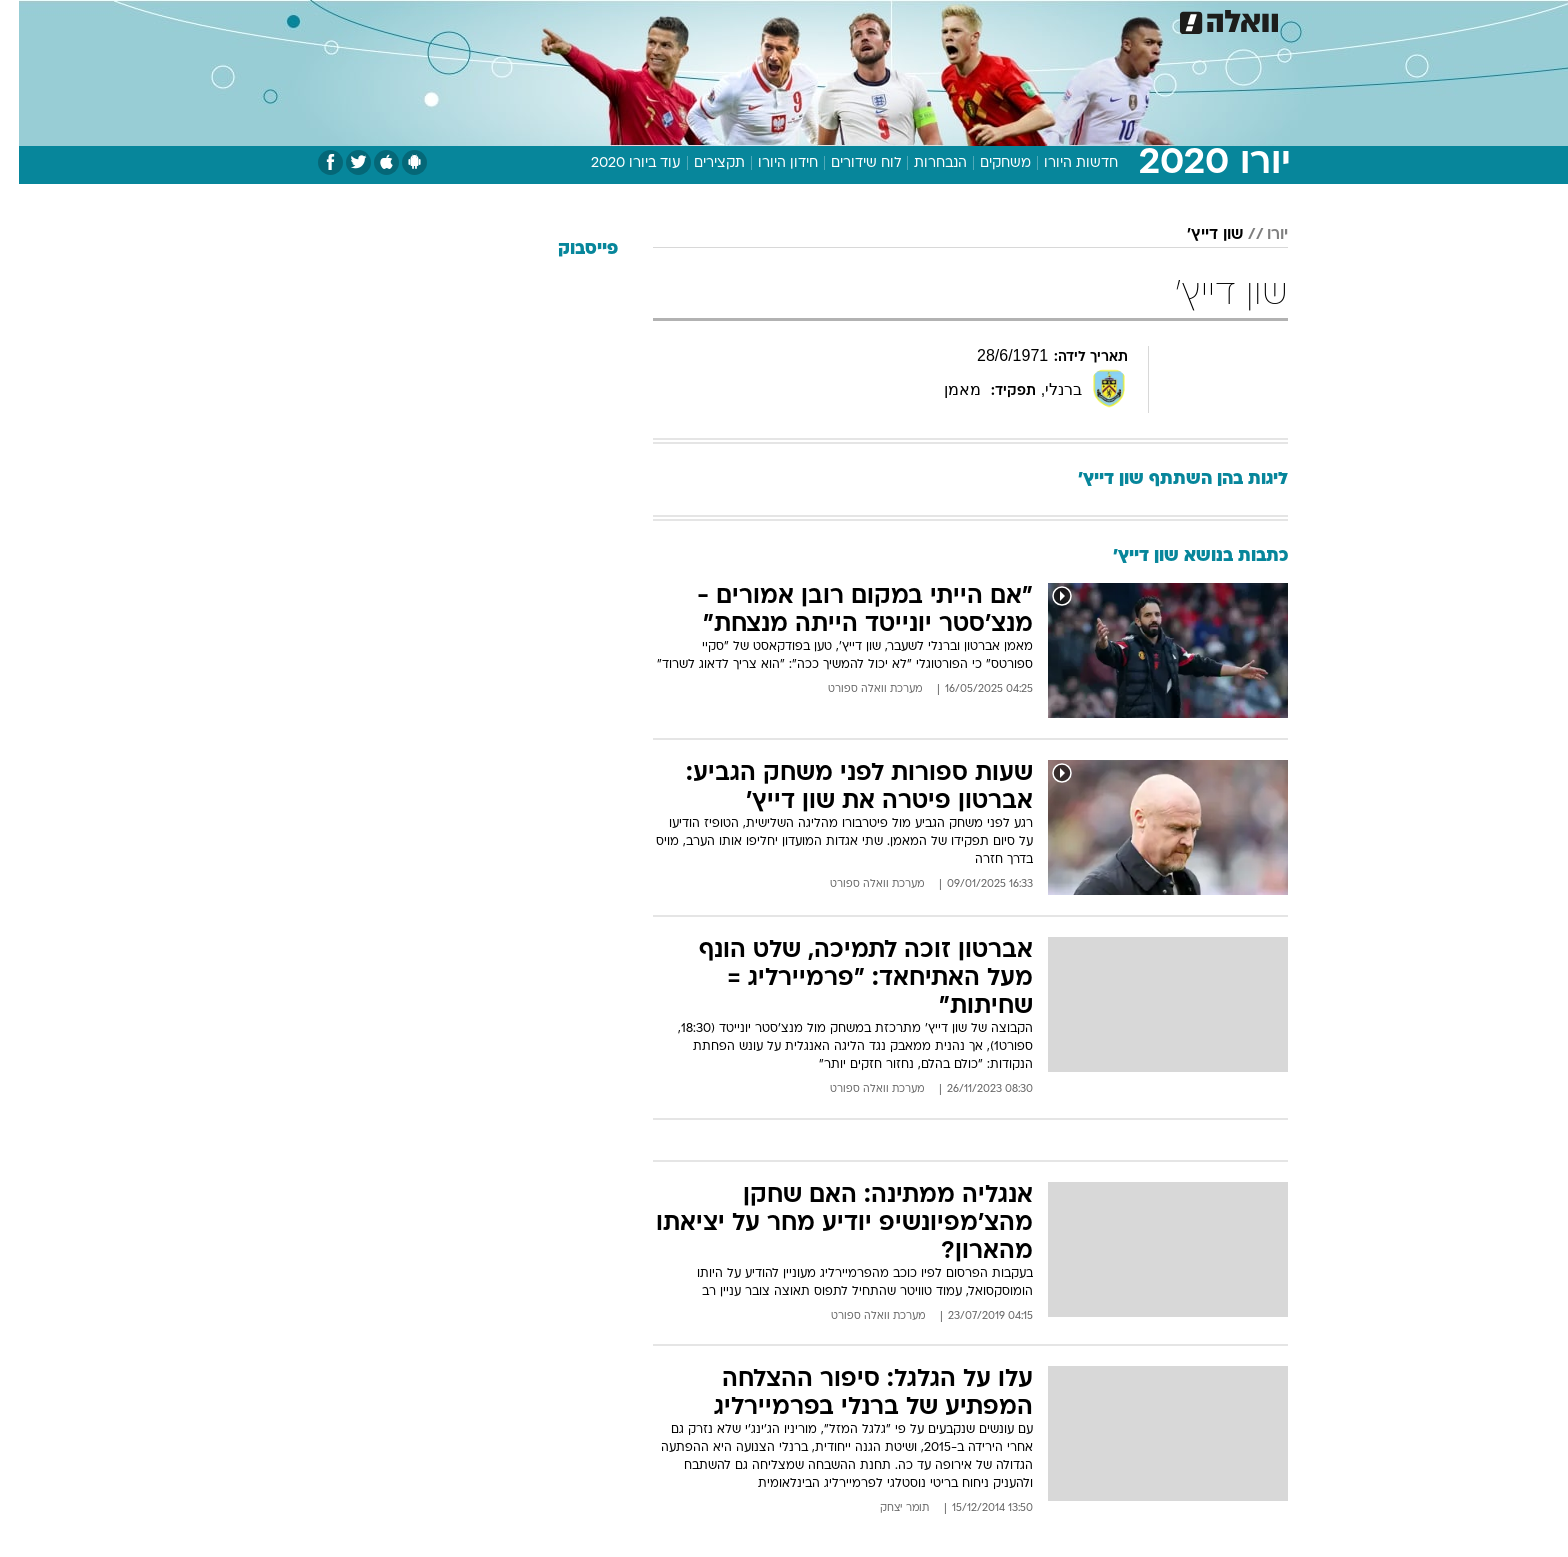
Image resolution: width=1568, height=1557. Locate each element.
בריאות (772, 19)
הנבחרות (921, 163)
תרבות (1005, 19)
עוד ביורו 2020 (617, 163)
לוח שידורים (847, 163)
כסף (886, 19)
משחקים (986, 163)
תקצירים (700, 163)
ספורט (1070, 19)
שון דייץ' (1196, 235)
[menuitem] (1126, 20)
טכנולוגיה (629, 19)
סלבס (942, 19)
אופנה (555, 19)
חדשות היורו (1062, 163)
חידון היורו (769, 163)
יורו (1258, 235)
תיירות (704, 19)
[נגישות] (27, 20)
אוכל (834, 19)
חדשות (1138, 19)
